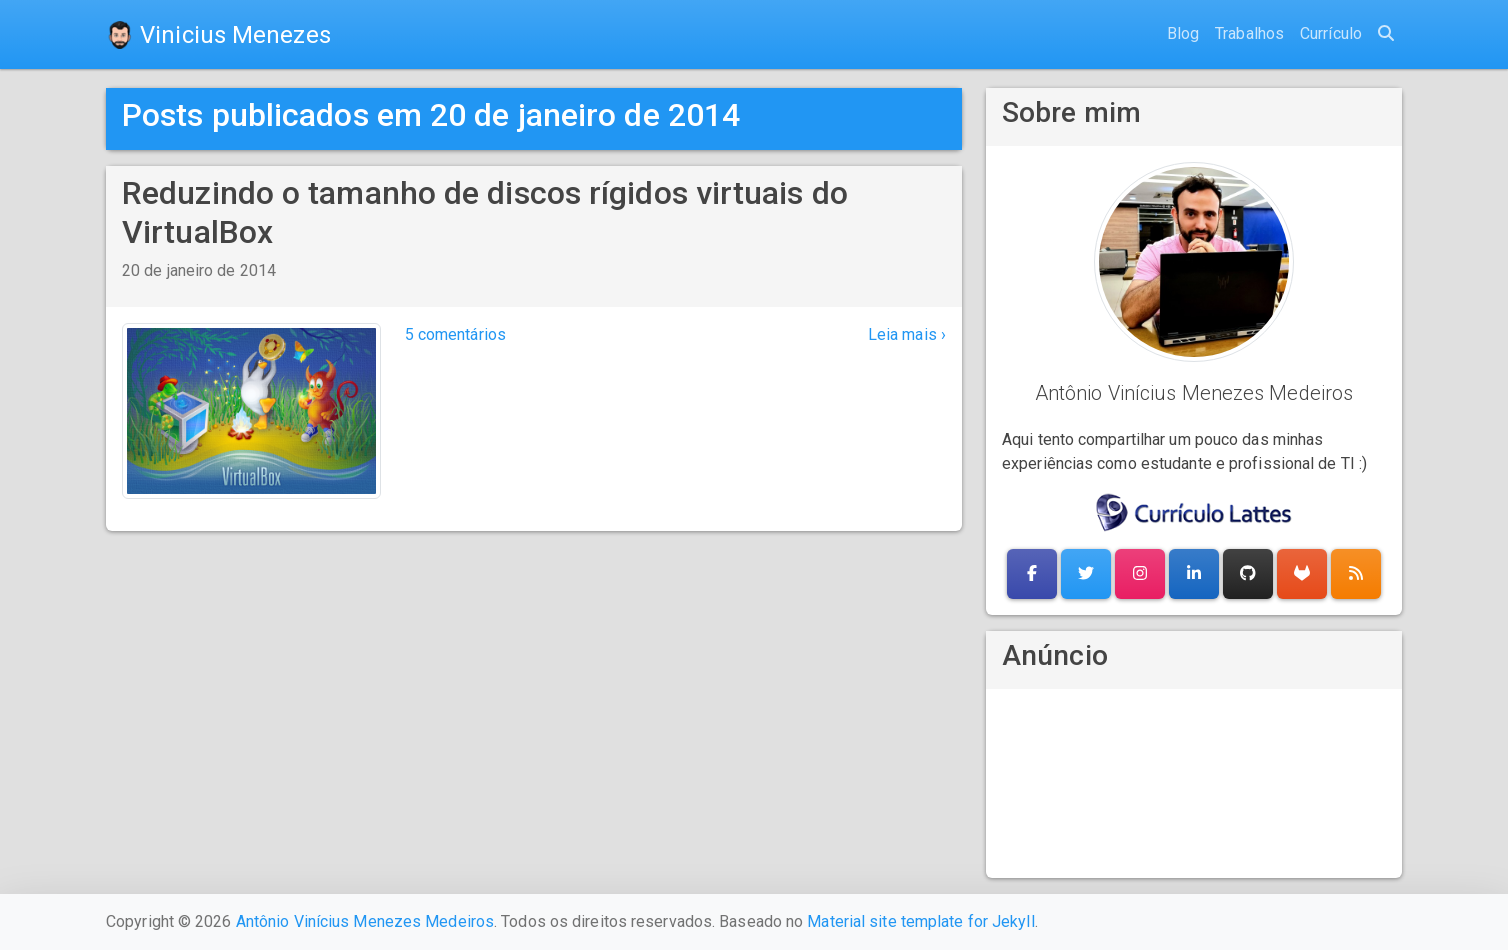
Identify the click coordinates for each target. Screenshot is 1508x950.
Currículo (1331, 33)
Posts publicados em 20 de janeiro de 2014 (431, 115)
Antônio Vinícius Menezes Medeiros (365, 921)
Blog (1183, 33)
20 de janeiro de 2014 (199, 270)
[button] (1032, 574)
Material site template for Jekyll (920, 921)
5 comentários (455, 334)
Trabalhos (1249, 33)
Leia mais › (907, 334)
